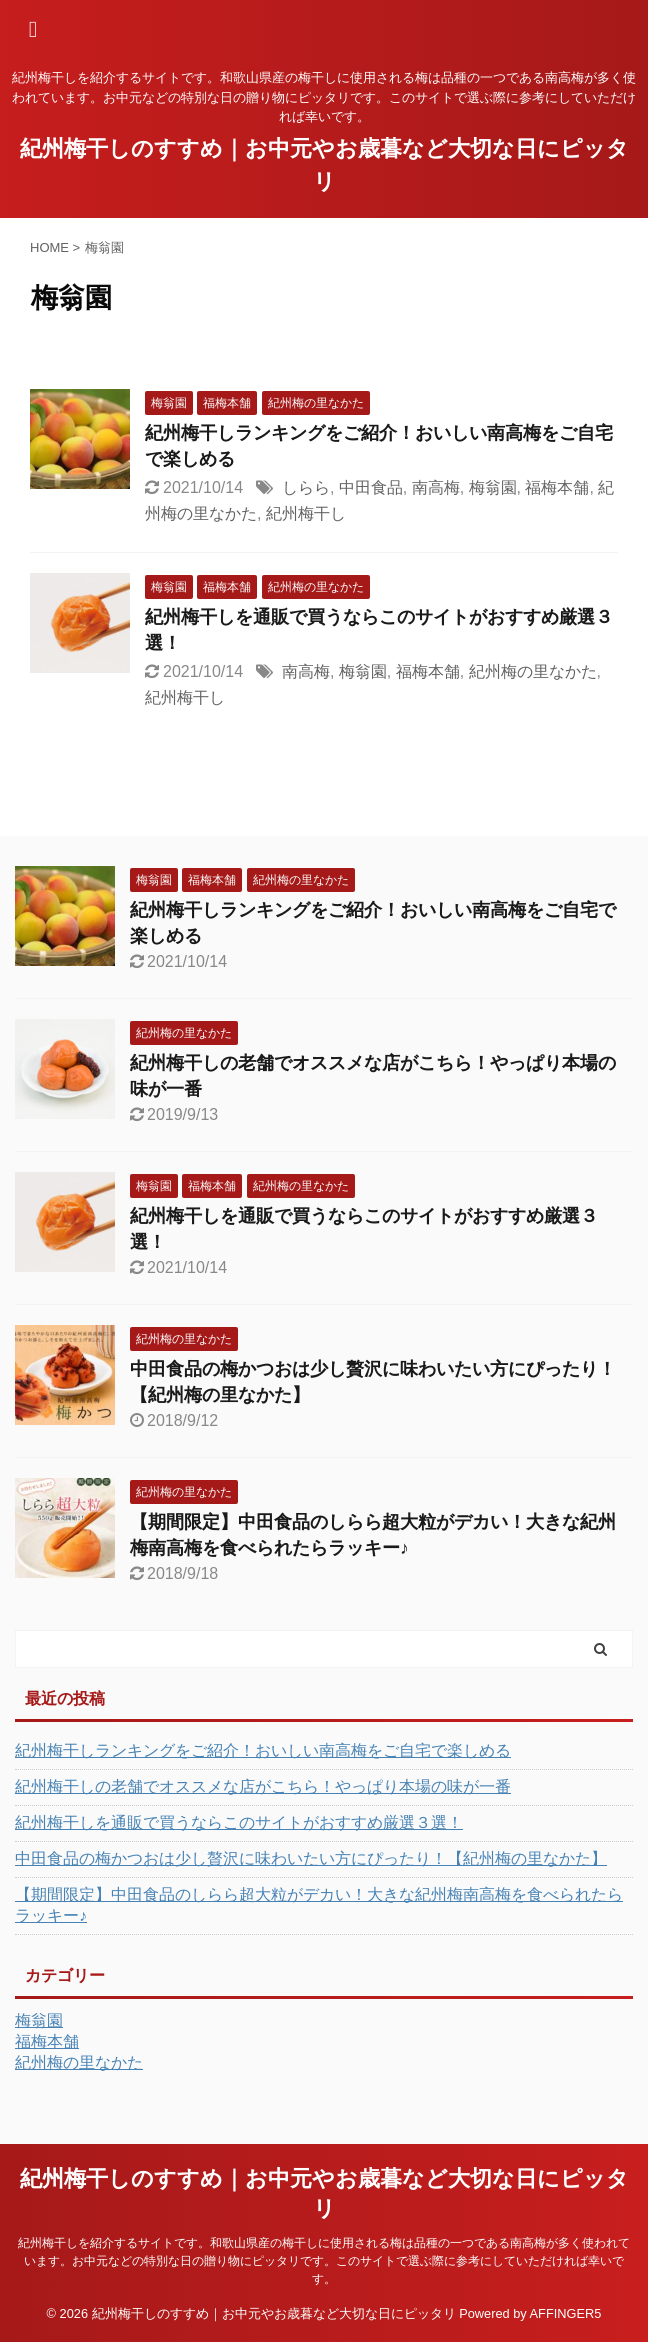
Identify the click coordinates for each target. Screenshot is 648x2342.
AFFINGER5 (566, 2313)
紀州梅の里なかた (533, 671)
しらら (306, 487)
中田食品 (371, 487)
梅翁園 (493, 487)
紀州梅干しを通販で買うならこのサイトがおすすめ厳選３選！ (239, 1822)
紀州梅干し (306, 513)
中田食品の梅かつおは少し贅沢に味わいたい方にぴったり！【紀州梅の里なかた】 (311, 1858)
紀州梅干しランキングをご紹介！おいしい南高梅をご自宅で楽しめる (263, 1750)
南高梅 (436, 487)
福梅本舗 (557, 487)
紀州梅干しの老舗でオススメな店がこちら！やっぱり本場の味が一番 (263, 1786)
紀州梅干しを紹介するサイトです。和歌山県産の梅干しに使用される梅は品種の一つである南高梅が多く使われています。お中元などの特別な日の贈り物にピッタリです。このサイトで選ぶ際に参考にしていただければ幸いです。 (324, 2261)
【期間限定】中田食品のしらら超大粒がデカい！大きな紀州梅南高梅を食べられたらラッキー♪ (319, 1905)
